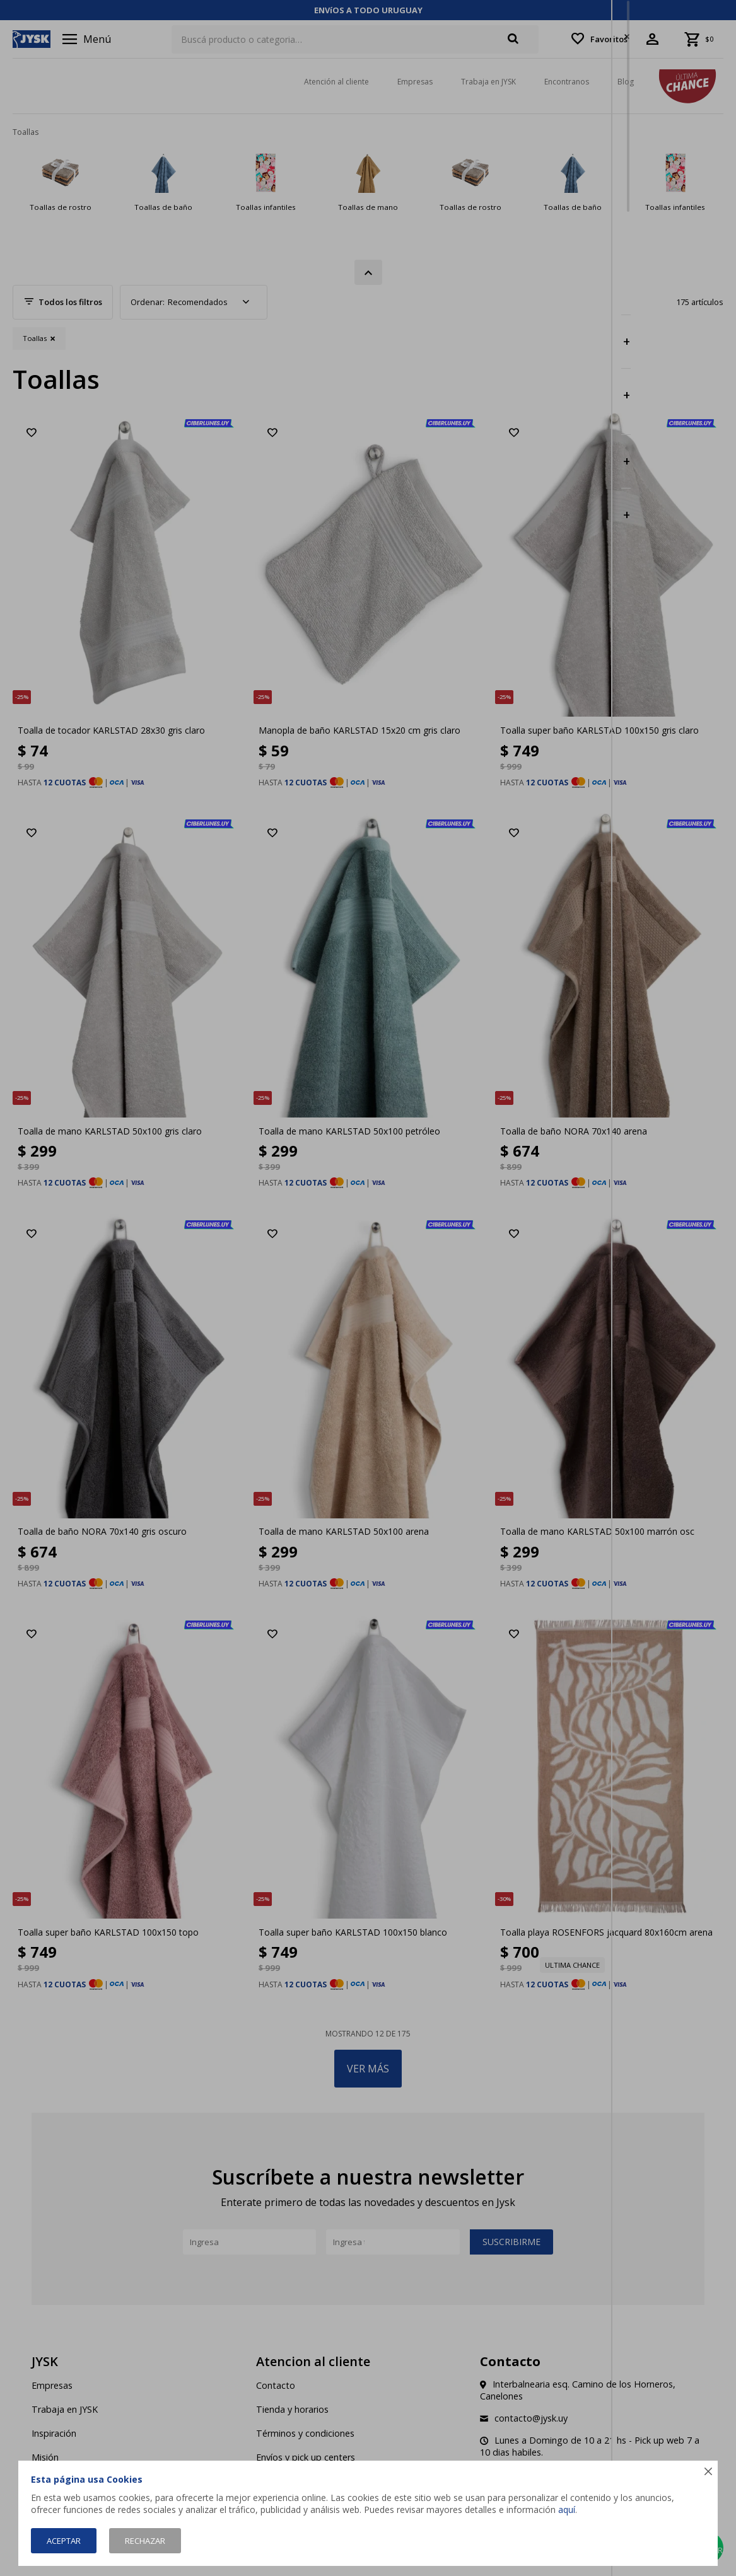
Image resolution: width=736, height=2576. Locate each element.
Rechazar (145, 2540)
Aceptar (64, 2540)
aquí (566, 2509)
